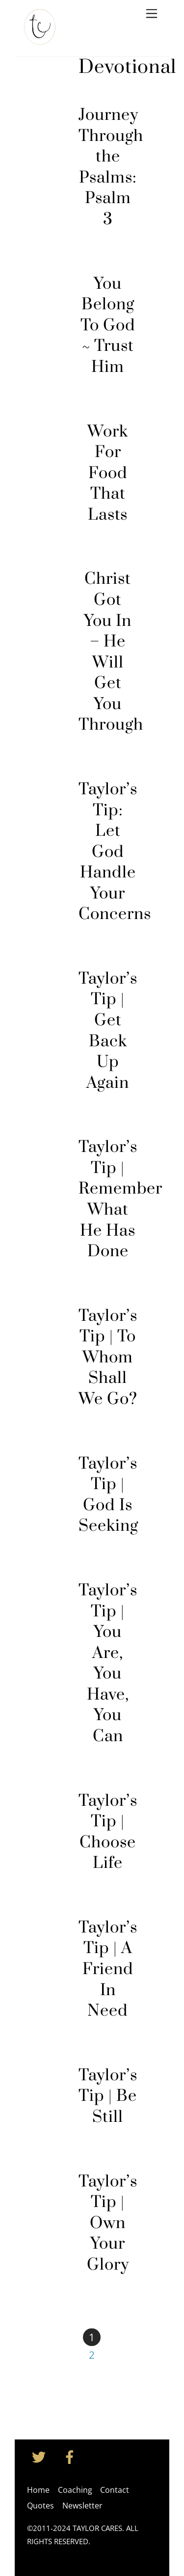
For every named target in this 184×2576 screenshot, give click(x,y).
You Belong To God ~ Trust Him (107, 325)
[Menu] (151, 13)
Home (38, 2489)
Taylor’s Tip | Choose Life (108, 1832)
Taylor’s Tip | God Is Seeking (108, 1495)
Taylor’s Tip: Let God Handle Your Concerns (115, 852)
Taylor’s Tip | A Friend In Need (108, 1969)
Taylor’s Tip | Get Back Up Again (108, 1031)
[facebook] (71, 2455)
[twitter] (40, 2455)
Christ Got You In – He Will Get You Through (111, 652)
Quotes (40, 2505)
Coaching (75, 2489)
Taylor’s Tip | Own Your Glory (108, 2223)
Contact (114, 2489)
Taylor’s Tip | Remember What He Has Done (120, 1199)
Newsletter (82, 2505)
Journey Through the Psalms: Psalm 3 (111, 167)
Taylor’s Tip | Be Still (108, 2096)
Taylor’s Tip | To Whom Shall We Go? (108, 1357)
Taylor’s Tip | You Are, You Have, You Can (108, 1664)
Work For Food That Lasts (107, 473)
